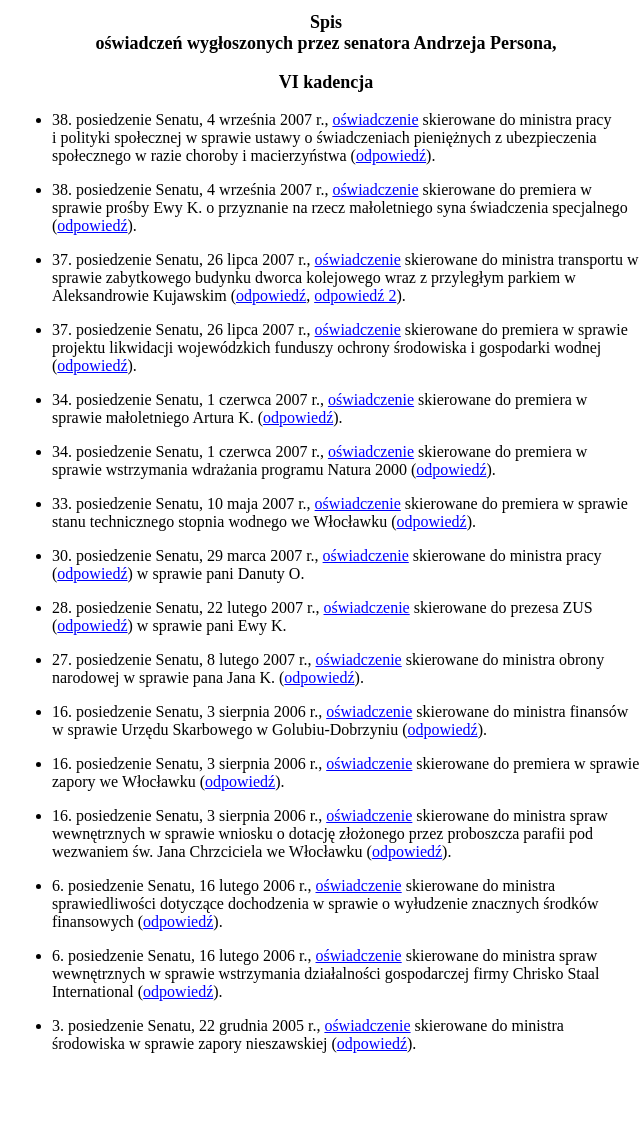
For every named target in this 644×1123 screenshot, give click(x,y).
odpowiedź (391, 155)
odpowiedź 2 (355, 295)
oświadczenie (375, 119)
